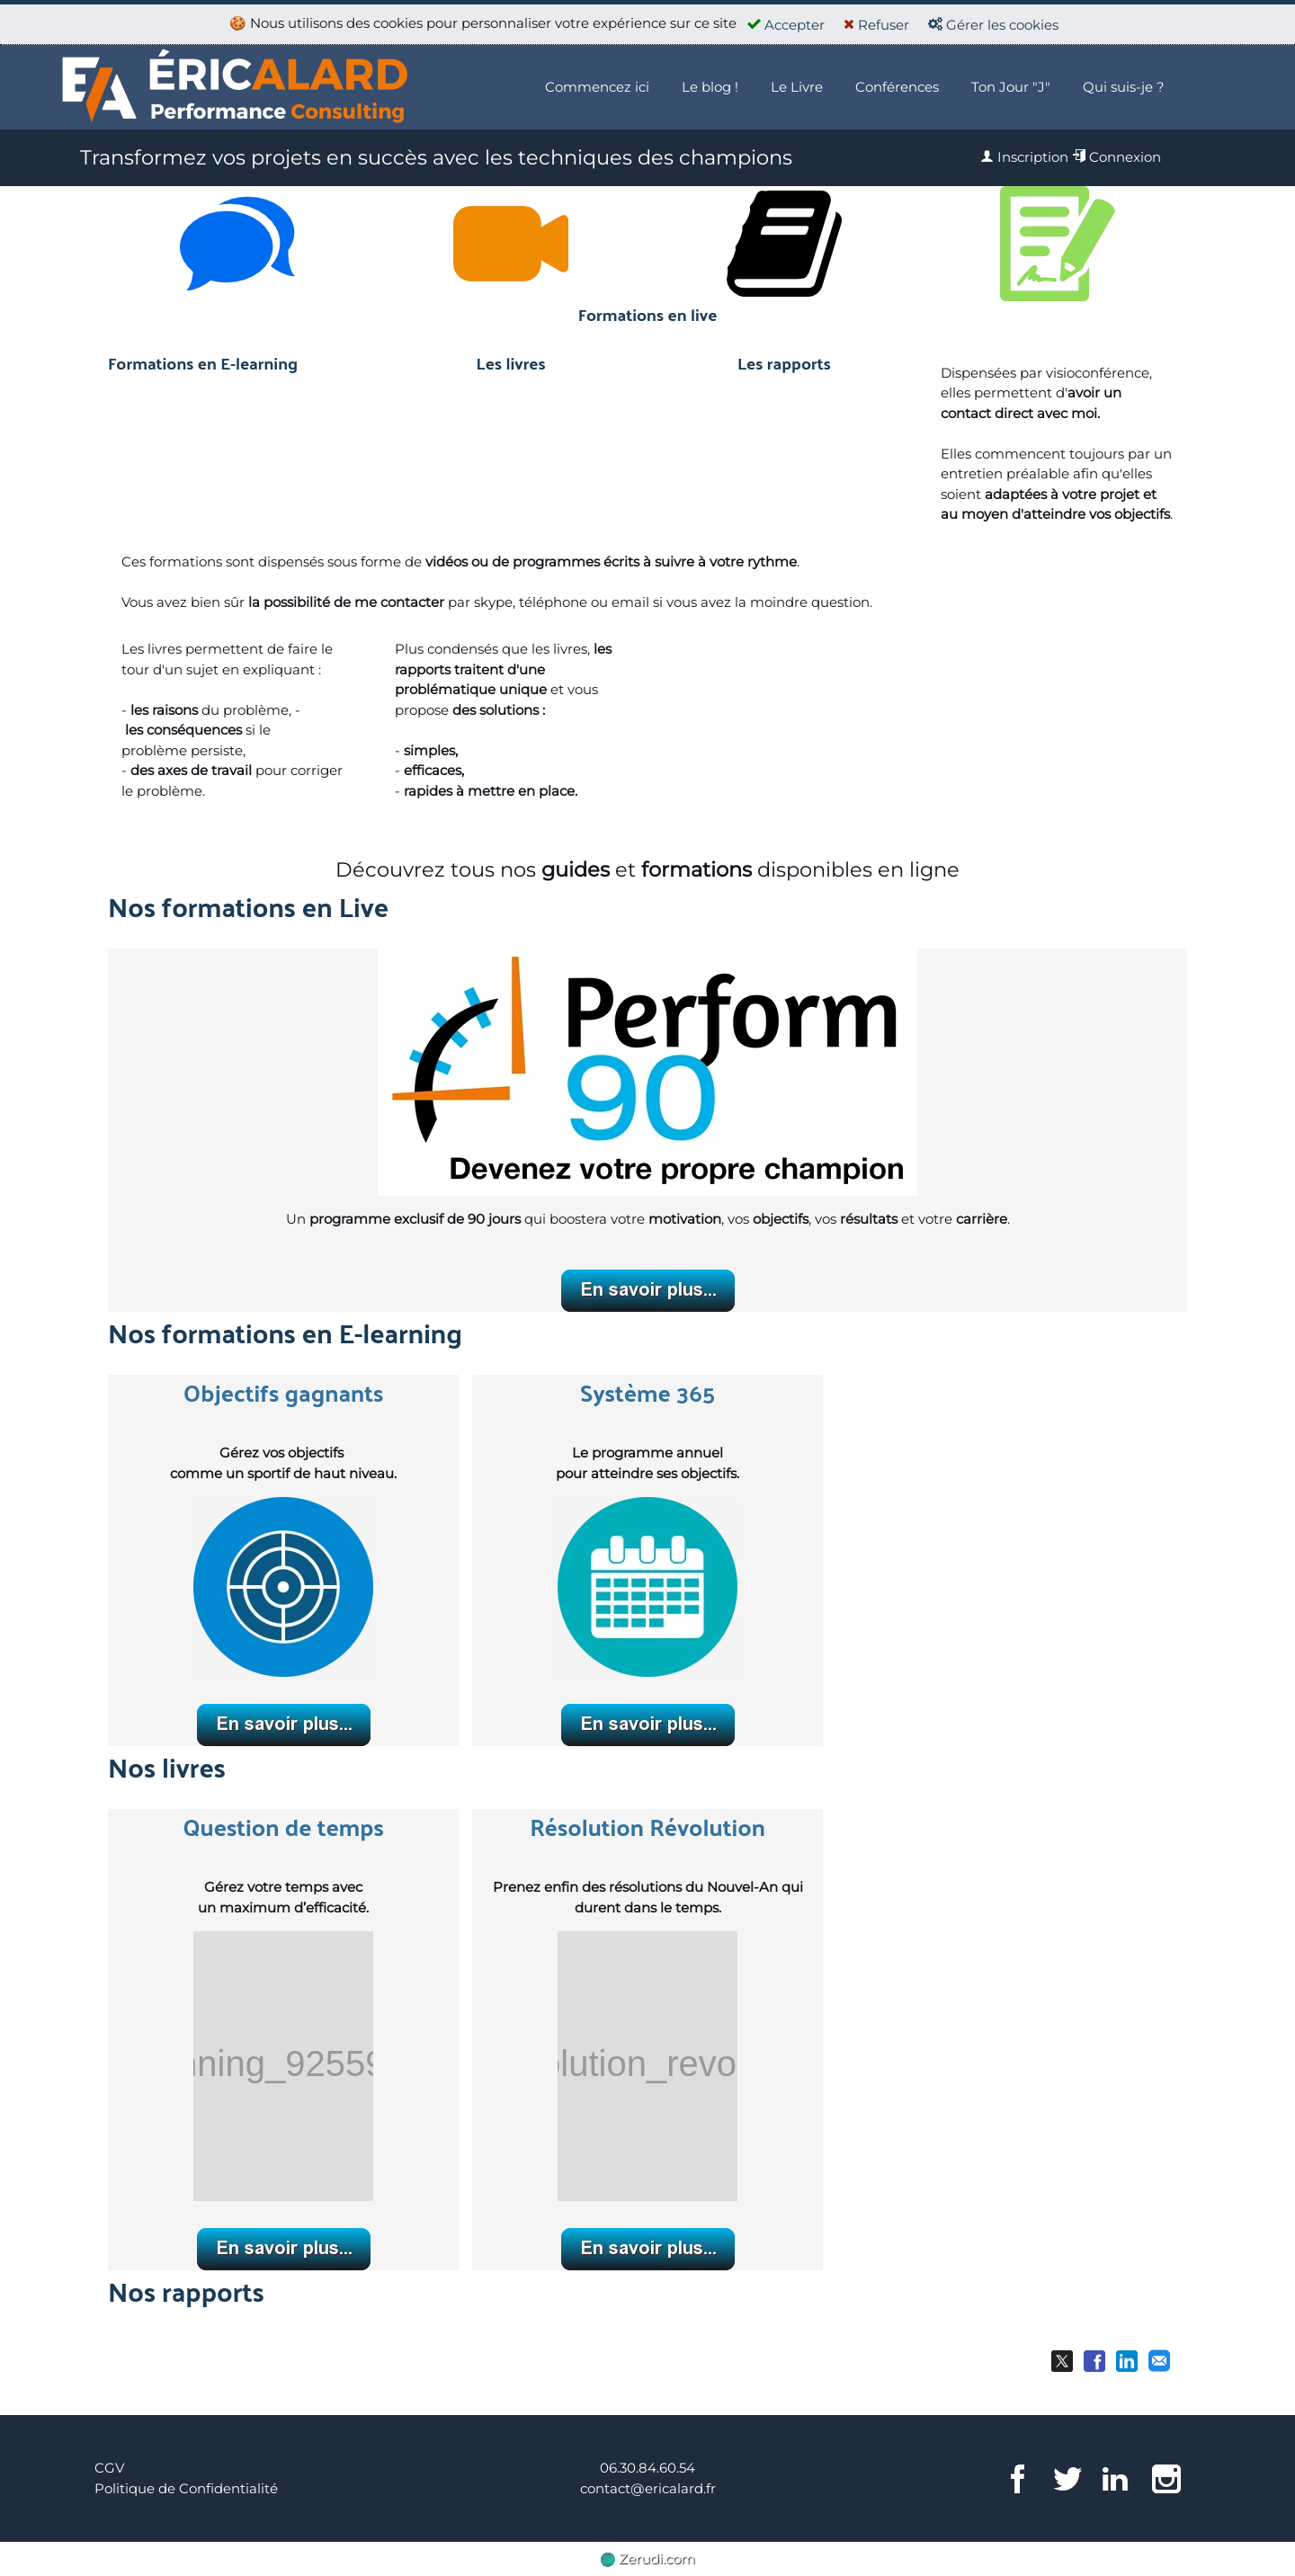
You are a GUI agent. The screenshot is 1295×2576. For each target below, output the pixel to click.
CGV (109, 2467)
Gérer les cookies (993, 24)
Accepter (786, 24)
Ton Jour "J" (1010, 86)
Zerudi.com (648, 2558)
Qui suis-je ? (1124, 86)
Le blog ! (710, 86)
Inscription (1024, 156)
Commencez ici (597, 86)
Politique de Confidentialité (186, 2488)
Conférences (897, 86)
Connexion (1116, 156)
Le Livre (797, 86)
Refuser (876, 24)
